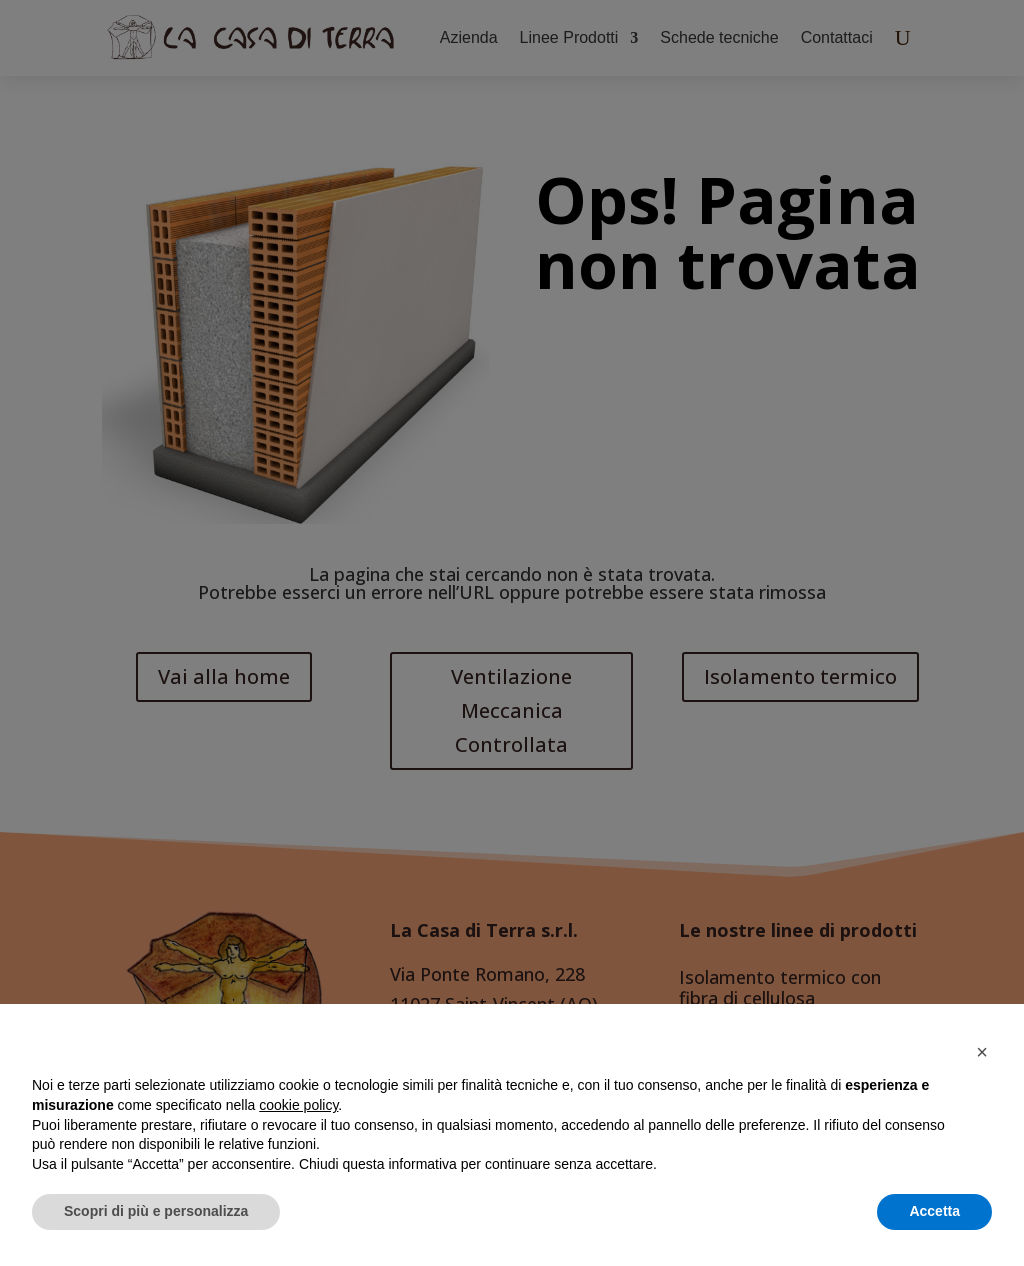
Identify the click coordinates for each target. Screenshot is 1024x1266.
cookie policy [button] (298, 1105)
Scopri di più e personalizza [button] (156, 1211)
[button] (982, 1052)
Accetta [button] (934, 1211)
